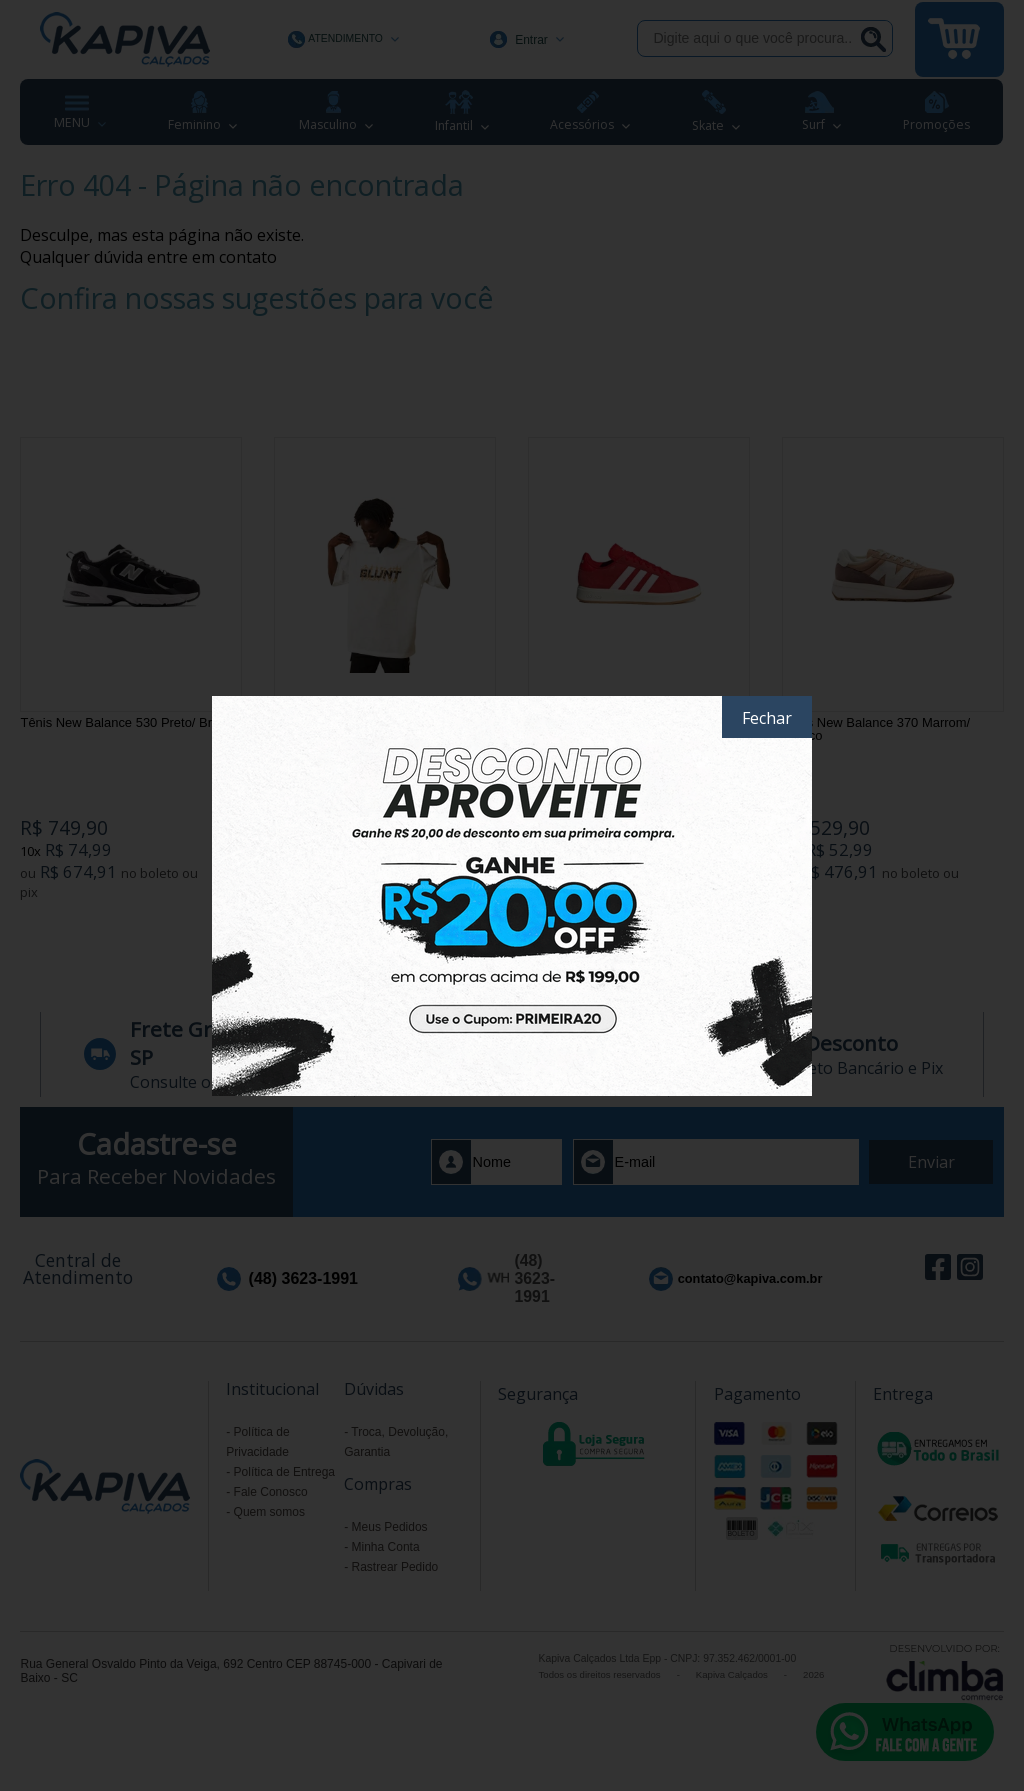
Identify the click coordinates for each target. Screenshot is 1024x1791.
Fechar (767, 718)
